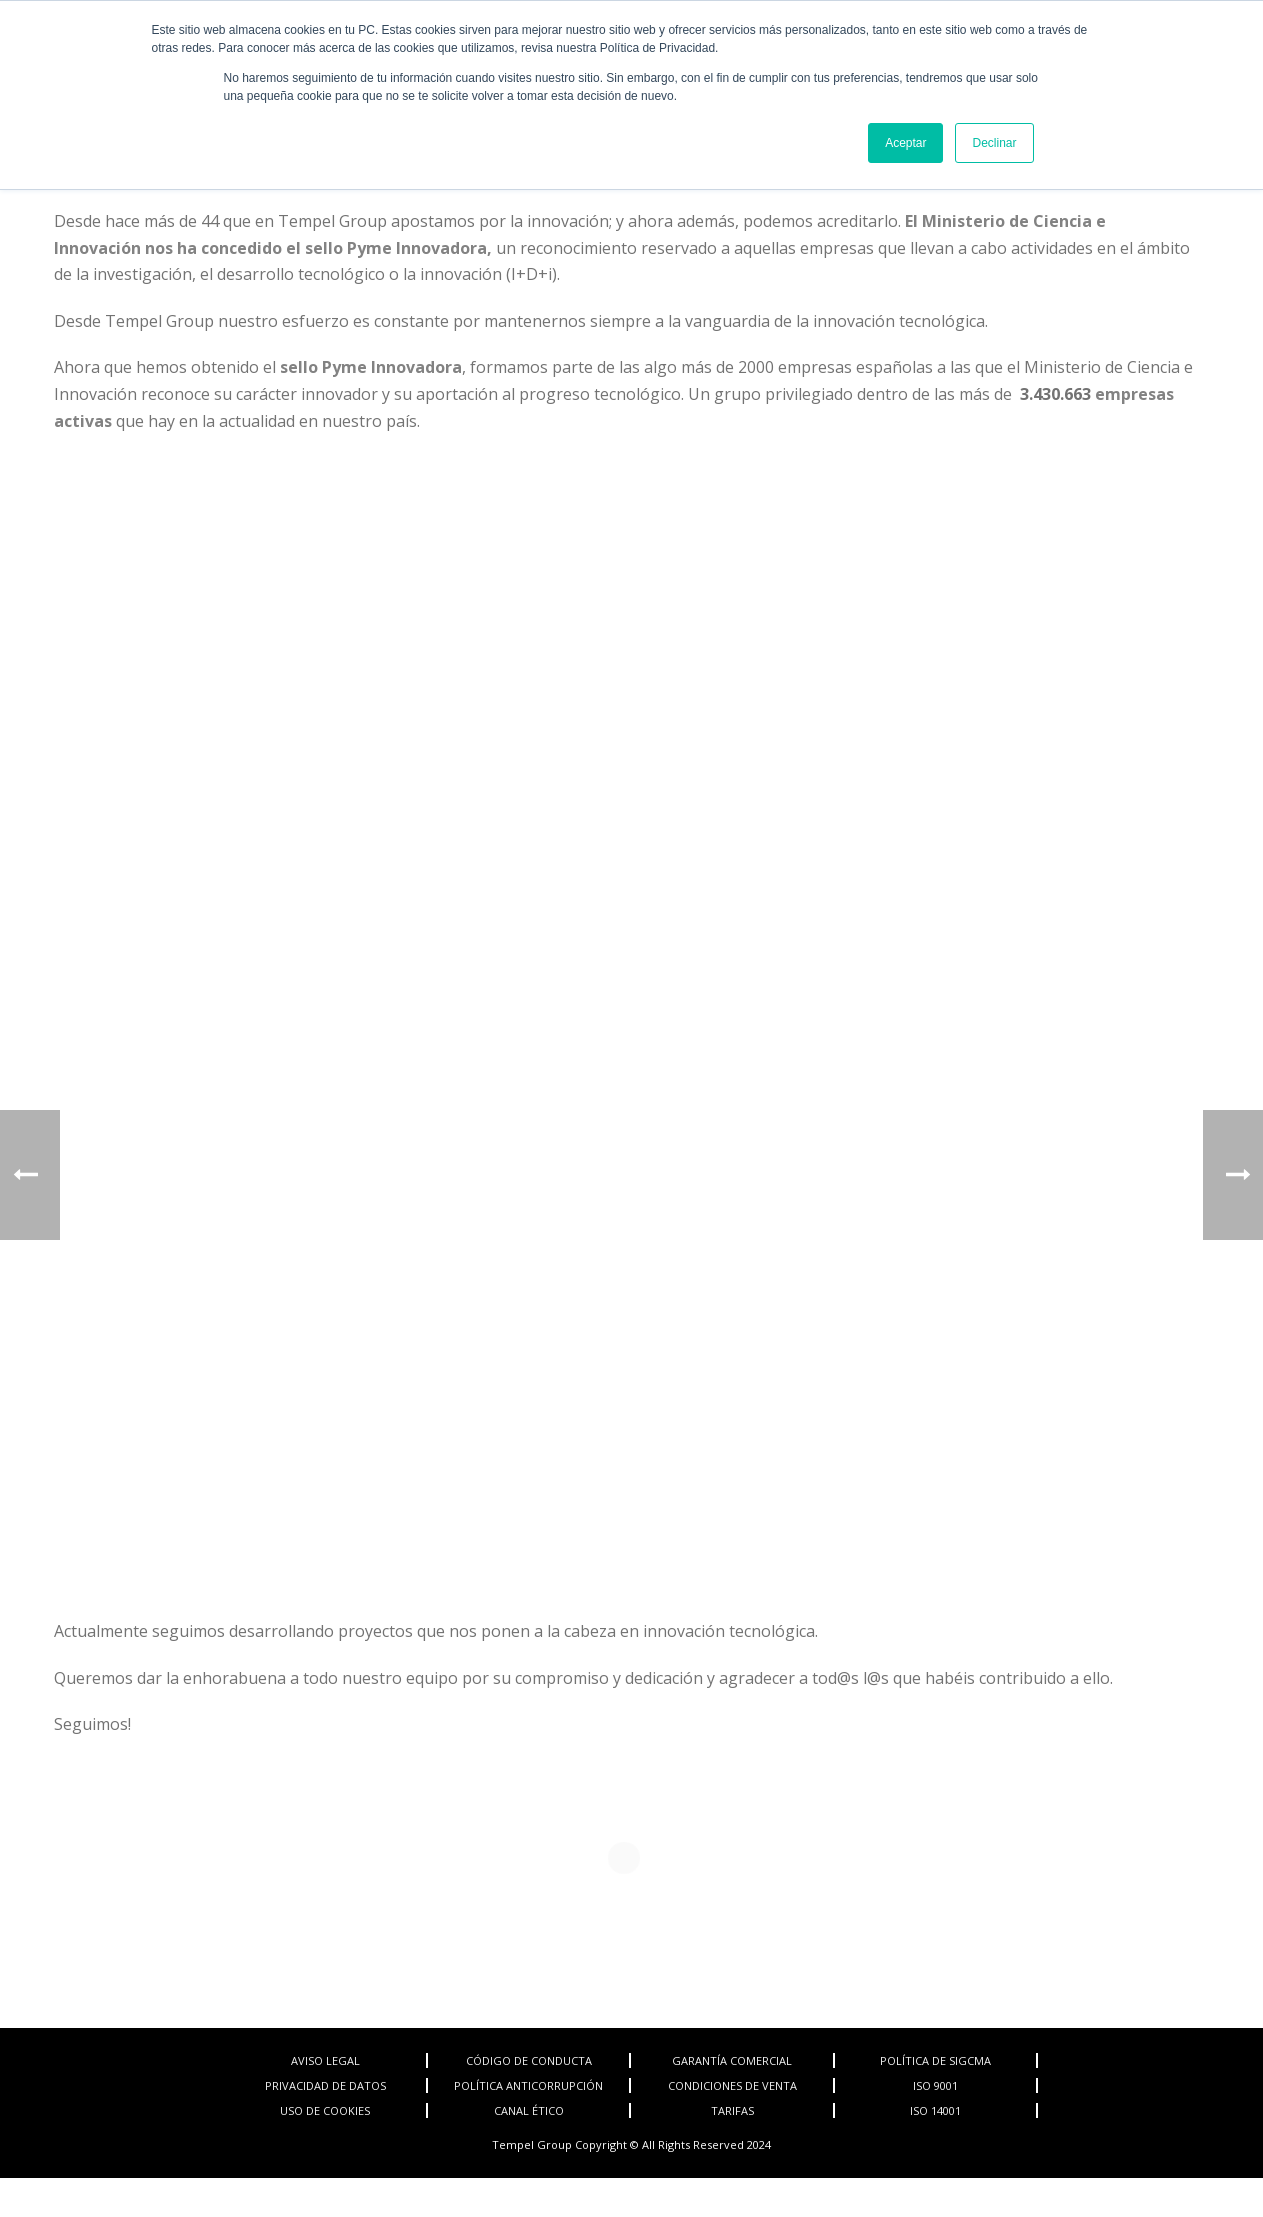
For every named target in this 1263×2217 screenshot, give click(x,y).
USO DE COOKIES (325, 2110)
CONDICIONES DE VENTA (732, 2085)
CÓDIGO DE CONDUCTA (529, 2060)
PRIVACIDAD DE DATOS (325, 2085)
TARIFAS (732, 2110)
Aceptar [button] (905, 143)
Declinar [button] (994, 143)
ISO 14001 (935, 2110)
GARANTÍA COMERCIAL (732, 2060)
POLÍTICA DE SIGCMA (935, 2060)
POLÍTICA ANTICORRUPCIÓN (528, 2085)
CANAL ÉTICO (529, 2110)
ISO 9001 (935, 2085)
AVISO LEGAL (325, 2060)
